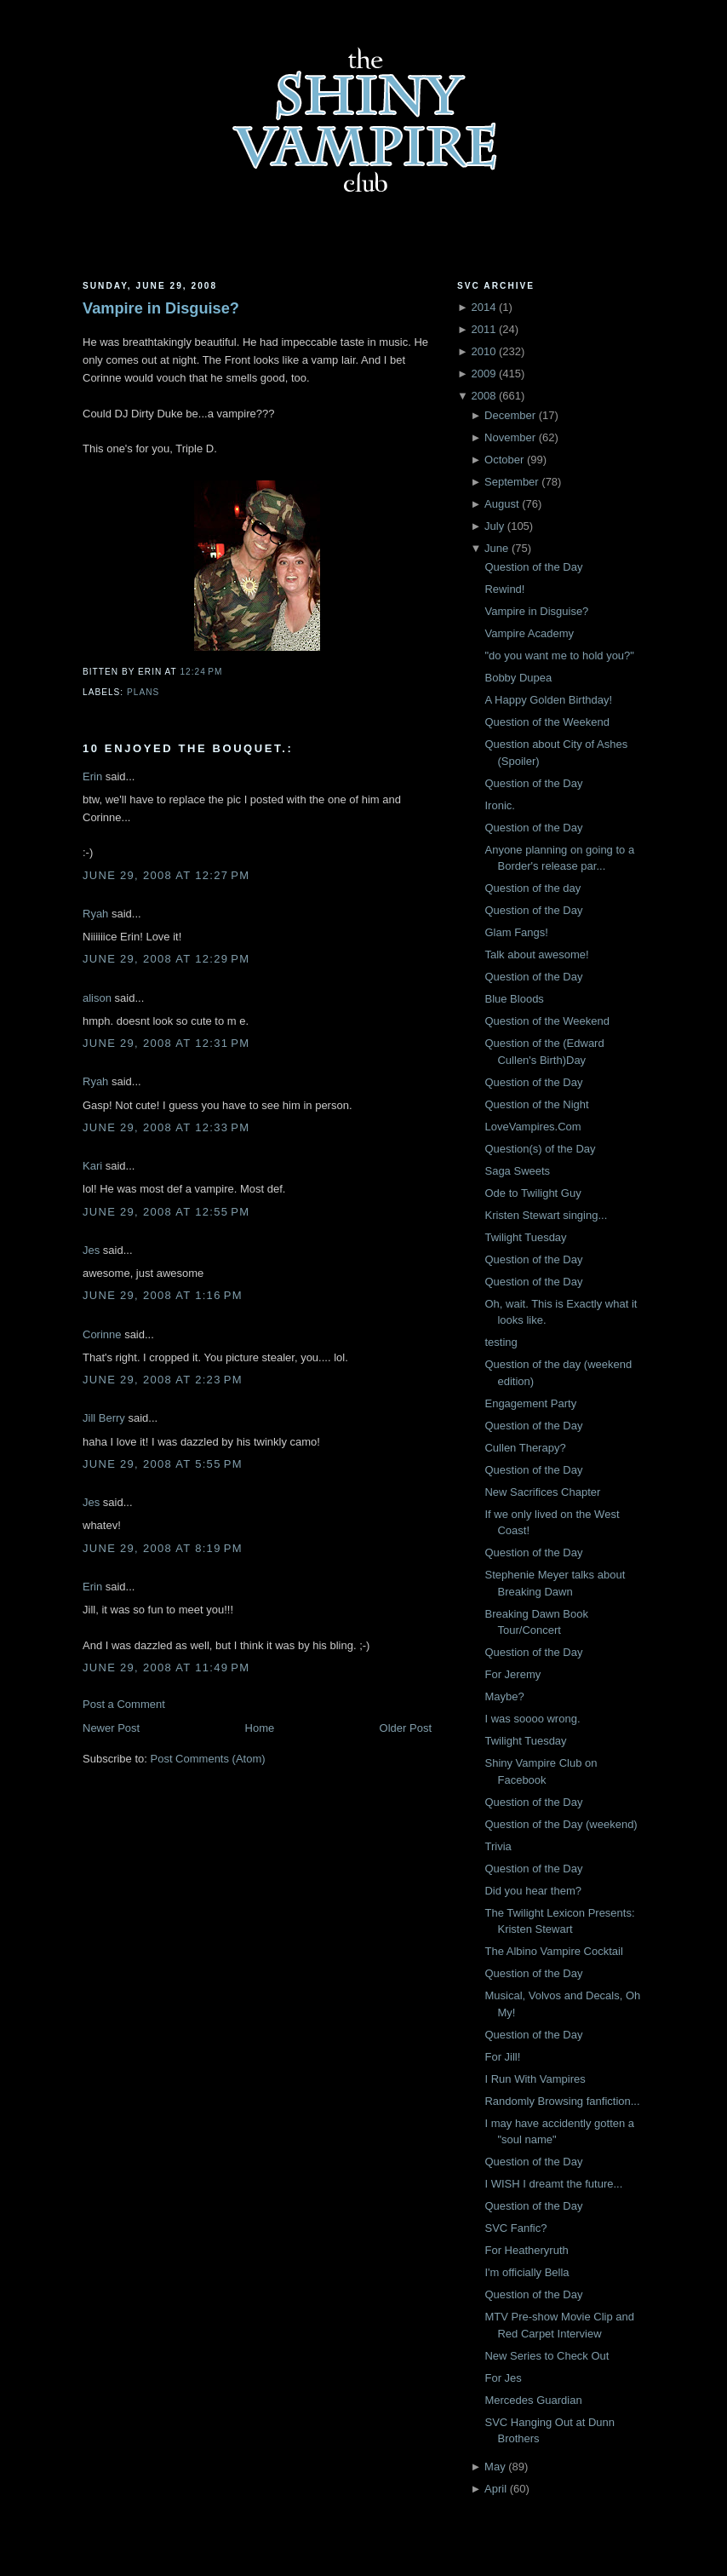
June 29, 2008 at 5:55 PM (163, 1464)
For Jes (502, 2378)
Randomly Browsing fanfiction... (561, 2101)
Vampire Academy (529, 633)
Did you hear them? (532, 1890)
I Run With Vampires (534, 2079)
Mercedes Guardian (532, 2400)
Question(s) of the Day (539, 1148)
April (495, 2488)
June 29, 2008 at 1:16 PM (163, 1295)
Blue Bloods (513, 998)
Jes (91, 1250)
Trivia (497, 1846)
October (504, 459)
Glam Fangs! (515, 932)
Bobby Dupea (518, 677)
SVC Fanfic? (515, 2228)
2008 (483, 395)
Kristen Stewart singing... (545, 1215)
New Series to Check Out (546, 2355)
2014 (483, 307)
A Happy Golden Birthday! (548, 699)
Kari (92, 1165)
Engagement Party (530, 1403)
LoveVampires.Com (532, 1126)
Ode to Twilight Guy (532, 1193)
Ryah (95, 913)
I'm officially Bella (526, 2272)
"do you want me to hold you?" (558, 655)
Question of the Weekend (546, 722)
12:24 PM (201, 671)
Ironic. (499, 805)
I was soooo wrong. (532, 1718)
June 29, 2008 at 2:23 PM (163, 1379)
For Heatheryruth (526, 2250)
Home (260, 1728)
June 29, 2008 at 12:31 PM (166, 1043)
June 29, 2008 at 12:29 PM (166, 958)
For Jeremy (512, 1674)
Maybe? (504, 1696)
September (511, 481)
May (495, 2466)
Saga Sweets (517, 1170)
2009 (483, 373)
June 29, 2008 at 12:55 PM (166, 1211)
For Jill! (502, 2056)
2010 (483, 351)
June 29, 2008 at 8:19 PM (163, 1548)
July (494, 526)
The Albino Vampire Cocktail (553, 1951)
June (496, 548)
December (509, 415)
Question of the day (532, 888)
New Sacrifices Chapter (542, 1492)
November (509, 437)
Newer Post (111, 1728)
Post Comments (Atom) (208, 1758)
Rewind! (504, 589)
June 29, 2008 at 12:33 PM (166, 1127)
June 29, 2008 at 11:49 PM (166, 1667)
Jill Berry (104, 1418)
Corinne (102, 1334)
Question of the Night (536, 1104)
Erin (92, 776)
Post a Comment (124, 1704)
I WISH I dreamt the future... (553, 2183)
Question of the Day (533, 567)
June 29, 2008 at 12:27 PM (166, 875)
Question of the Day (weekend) (560, 1824)
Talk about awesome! (536, 954)
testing (500, 1342)
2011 (483, 329)
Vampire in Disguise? (161, 308)
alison (97, 998)
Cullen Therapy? (524, 1447)
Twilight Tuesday (525, 1237)
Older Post (406, 1728)
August (501, 503)
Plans (143, 692)
